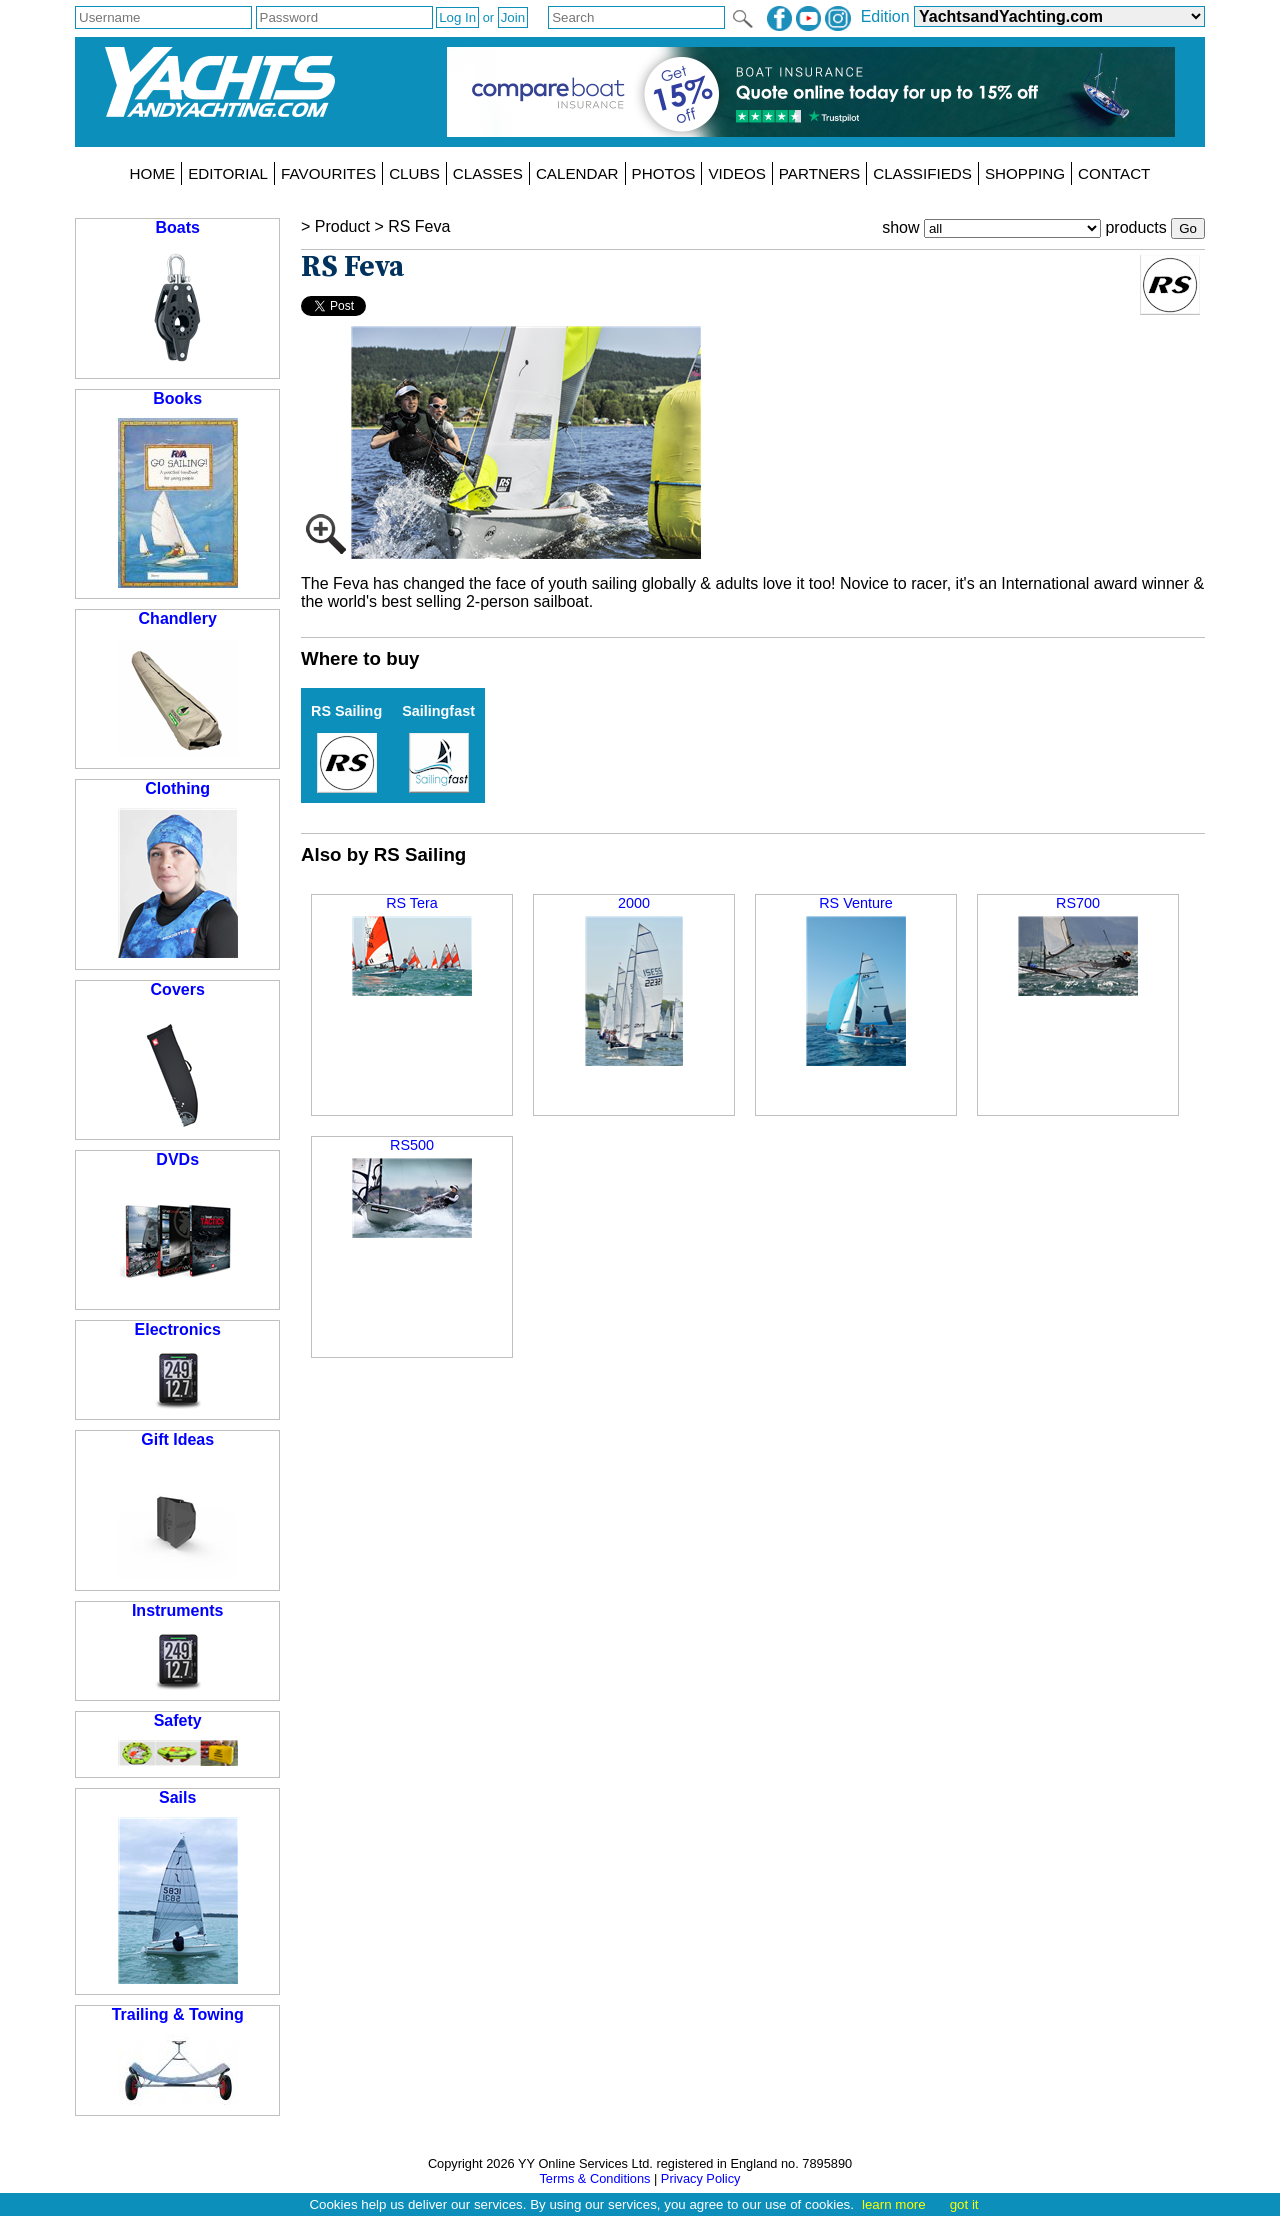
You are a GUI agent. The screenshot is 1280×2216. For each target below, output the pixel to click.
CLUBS (414, 173)
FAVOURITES (328, 173)
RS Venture (856, 980)
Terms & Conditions (594, 2178)
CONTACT (1114, 173)
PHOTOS (664, 173)
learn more (894, 2204)
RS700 (1078, 945)
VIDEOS (736, 173)
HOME (153, 173)
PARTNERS (819, 173)
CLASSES (488, 173)
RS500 (412, 1187)
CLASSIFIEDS (922, 173)
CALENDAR (577, 173)
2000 (634, 980)
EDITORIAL (228, 173)
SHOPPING (1025, 173)
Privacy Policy (701, 2178)
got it (964, 2204)
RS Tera (412, 945)
